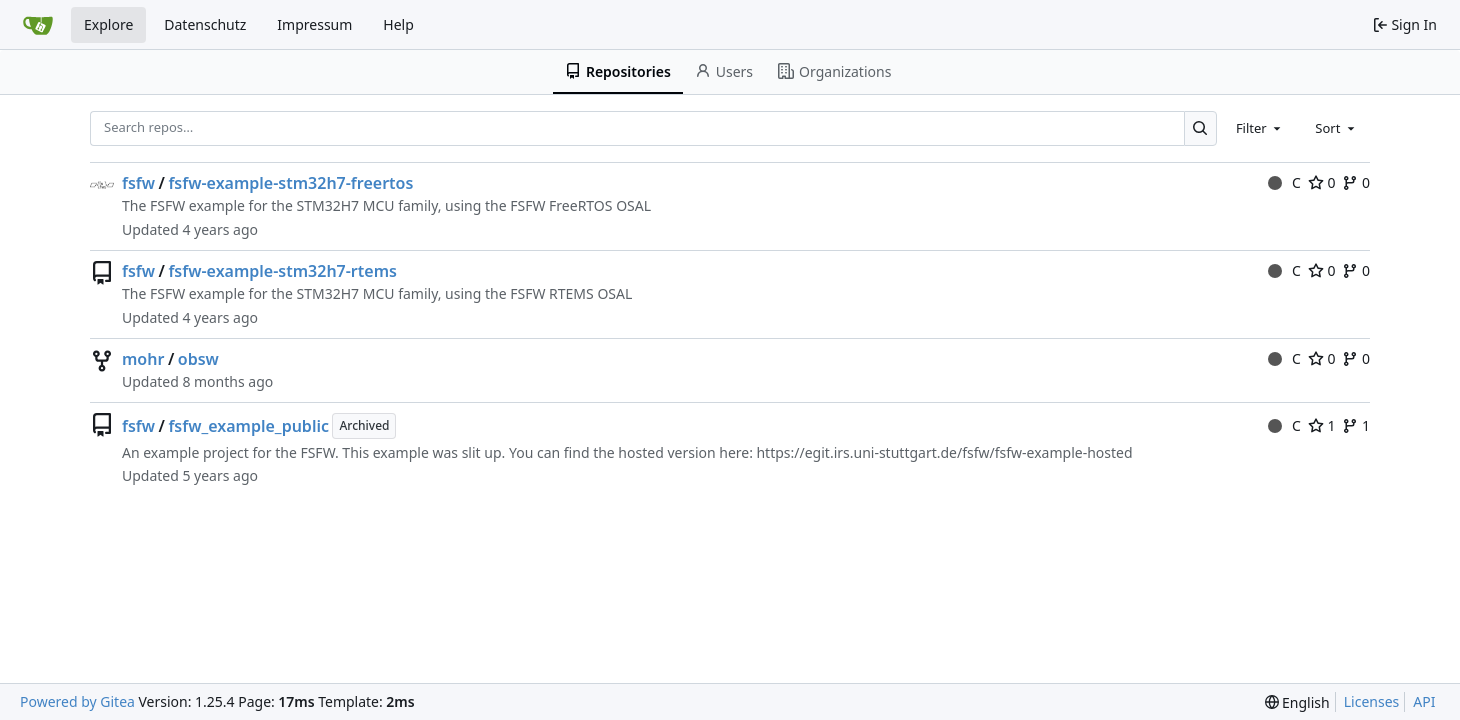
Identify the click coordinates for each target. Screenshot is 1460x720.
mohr (143, 359)
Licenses (1372, 701)
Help (398, 24)
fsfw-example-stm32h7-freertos (290, 183)
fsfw (138, 183)
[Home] (38, 25)
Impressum (314, 24)
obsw (198, 359)
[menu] (1297, 702)
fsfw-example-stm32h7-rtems (282, 271)
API (1424, 701)
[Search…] (1200, 128)
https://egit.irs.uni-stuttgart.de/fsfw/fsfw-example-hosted (944, 452)
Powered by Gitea (77, 701)
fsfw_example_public (248, 426)
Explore (108, 24)
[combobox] (1260, 128)
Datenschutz (205, 24)
